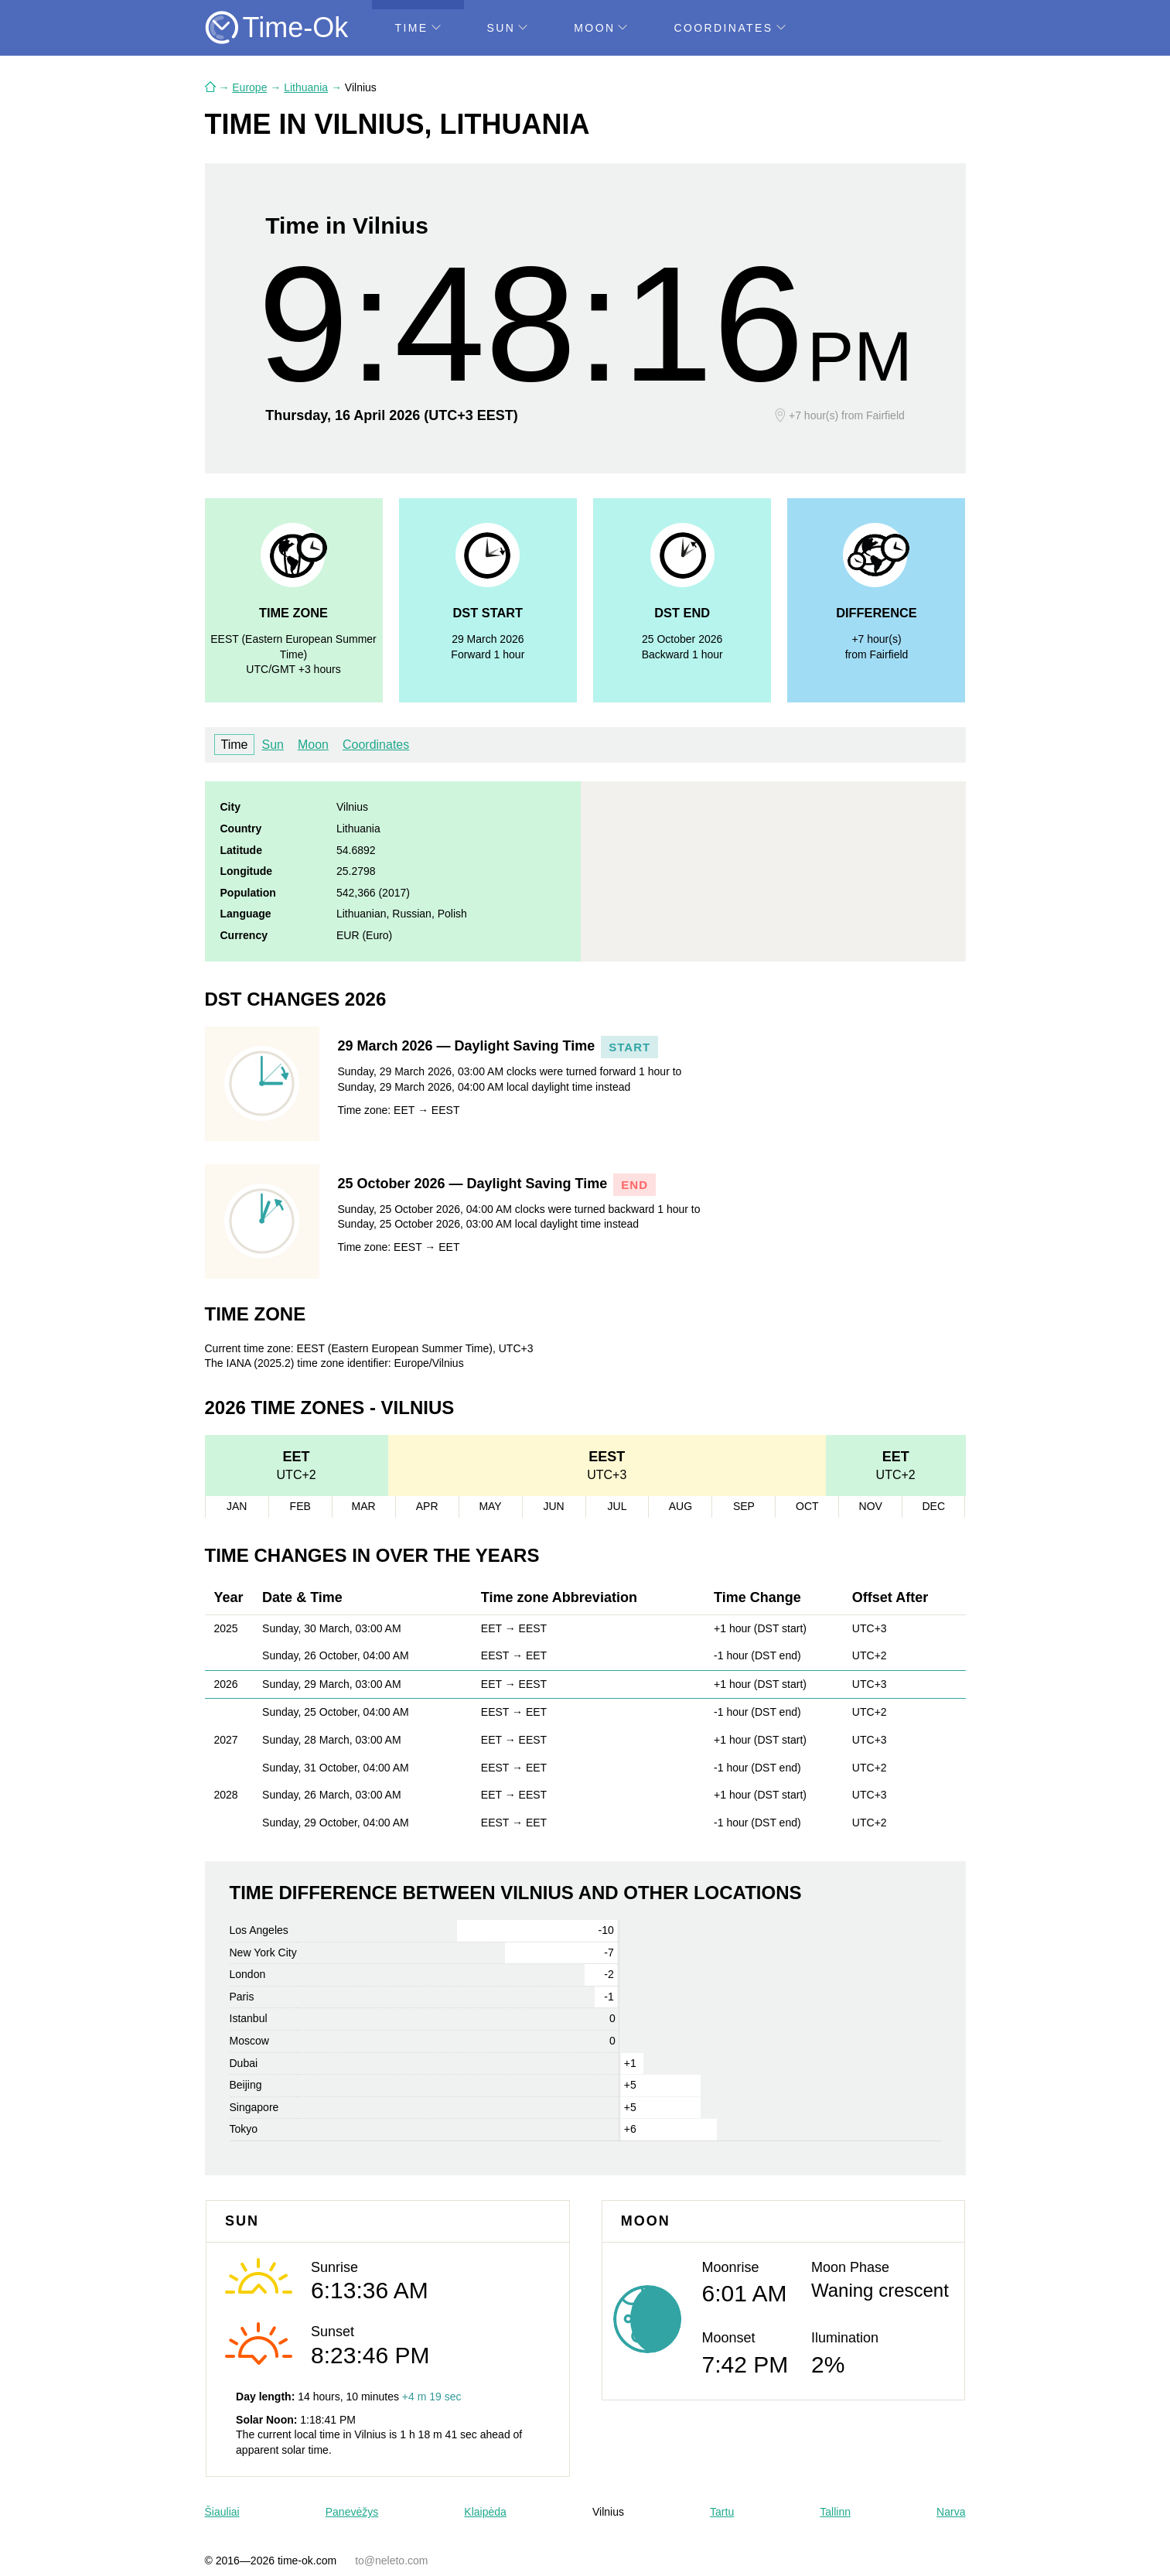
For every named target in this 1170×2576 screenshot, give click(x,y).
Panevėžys (352, 2512)
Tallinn (835, 2512)
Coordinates (729, 28)
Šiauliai (222, 2512)
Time (418, 28)
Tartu (722, 2512)
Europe (249, 87)
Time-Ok (296, 27)
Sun (507, 28)
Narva (950, 2512)
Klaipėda (485, 2512)
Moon (600, 28)
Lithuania (306, 87)
